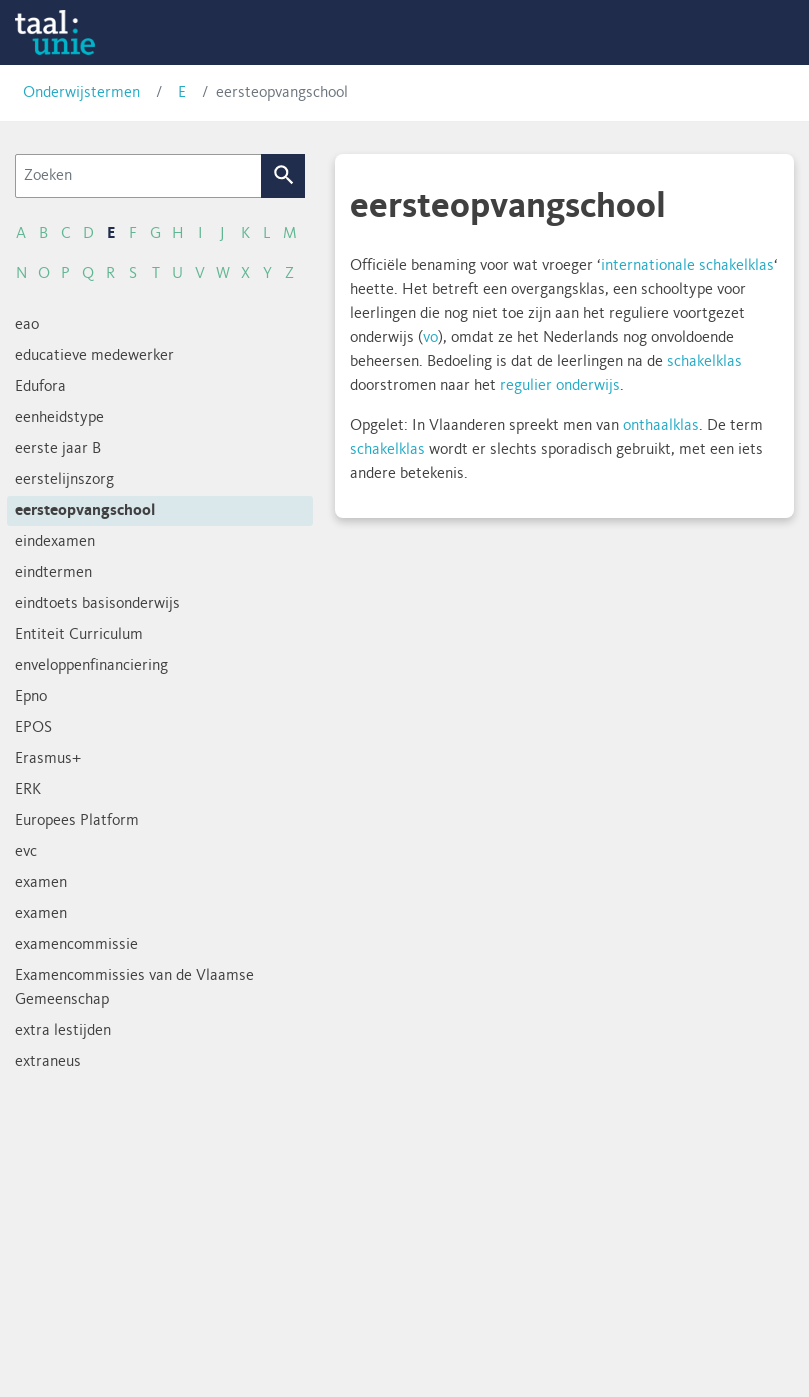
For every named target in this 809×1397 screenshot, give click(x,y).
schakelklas (704, 362)
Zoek (283, 176)
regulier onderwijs (560, 386)
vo (430, 338)
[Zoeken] (138, 176)
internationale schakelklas (687, 266)
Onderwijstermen (81, 93)
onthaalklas (661, 426)
